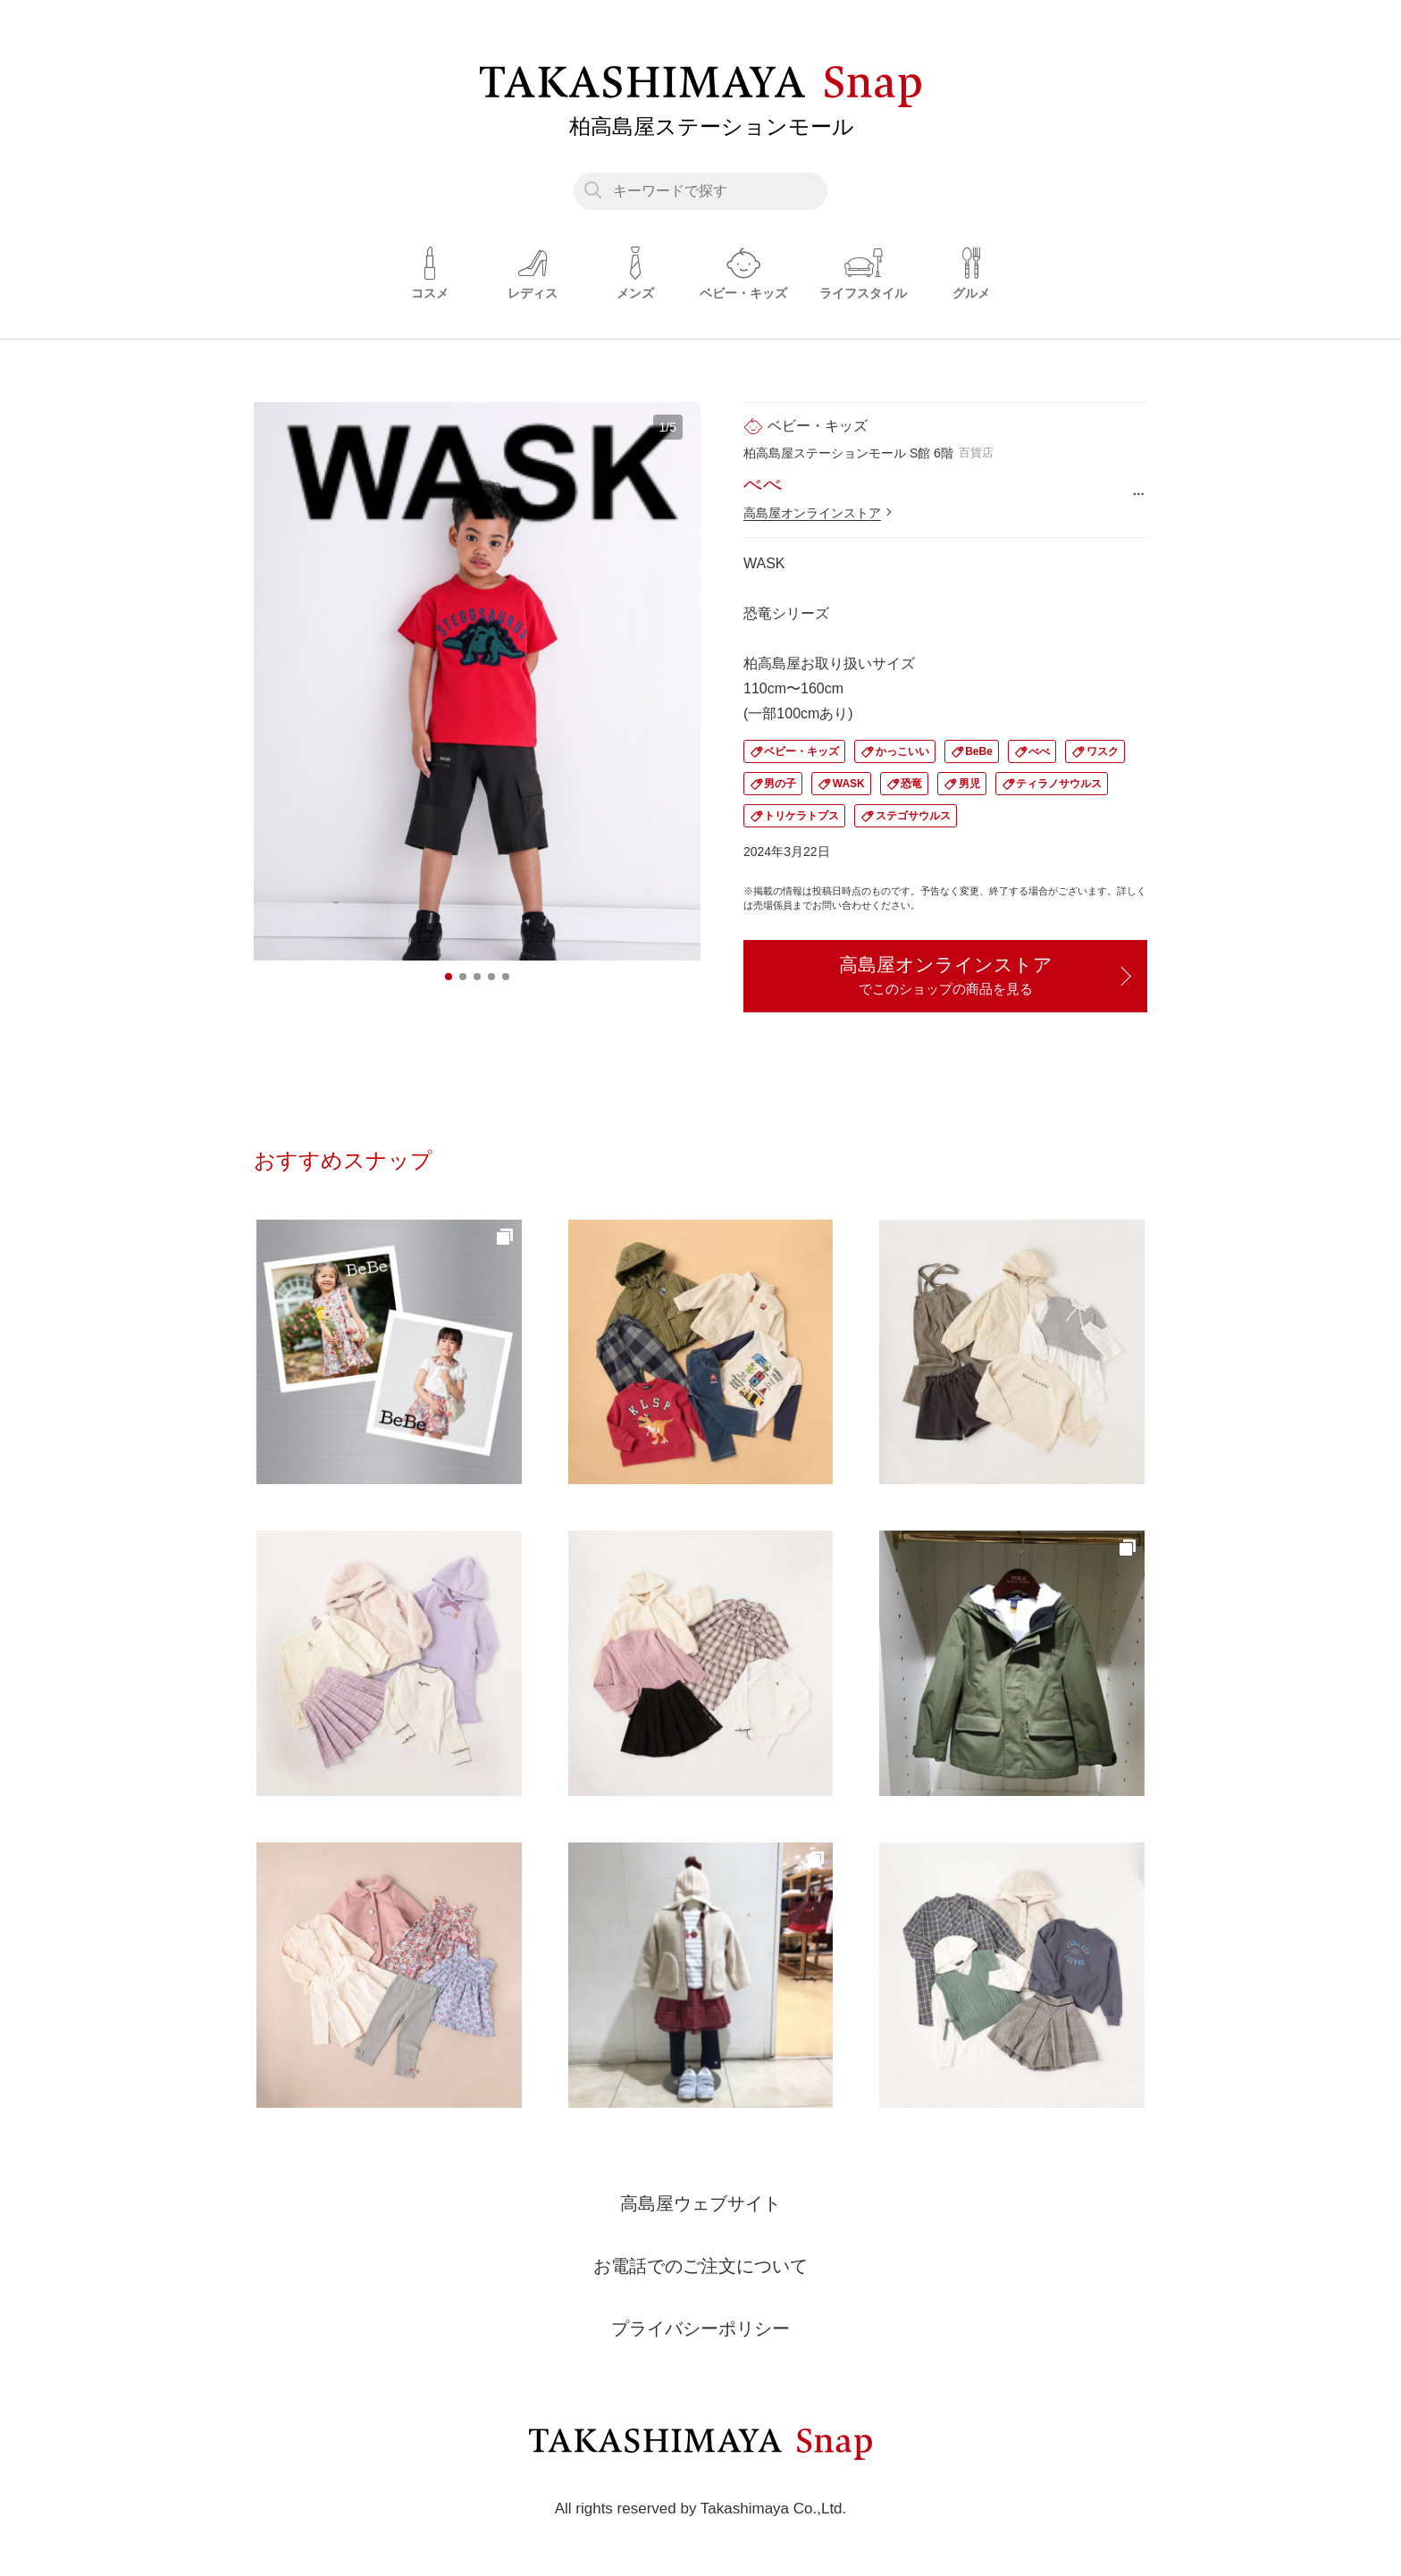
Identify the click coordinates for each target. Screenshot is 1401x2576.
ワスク (1102, 751)
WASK (849, 783)
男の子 (780, 783)
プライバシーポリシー (700, 2328)
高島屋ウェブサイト (700, 2203)
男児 (969, 783)
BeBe (979, 751)
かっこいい (902, 751)
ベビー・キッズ (801, 751)
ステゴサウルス (913, 816)
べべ (1039, 751)
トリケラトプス (801, 816)
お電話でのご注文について (700, 2266)
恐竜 (911, 783)
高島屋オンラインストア (812, 513)
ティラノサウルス (1059, 783)
